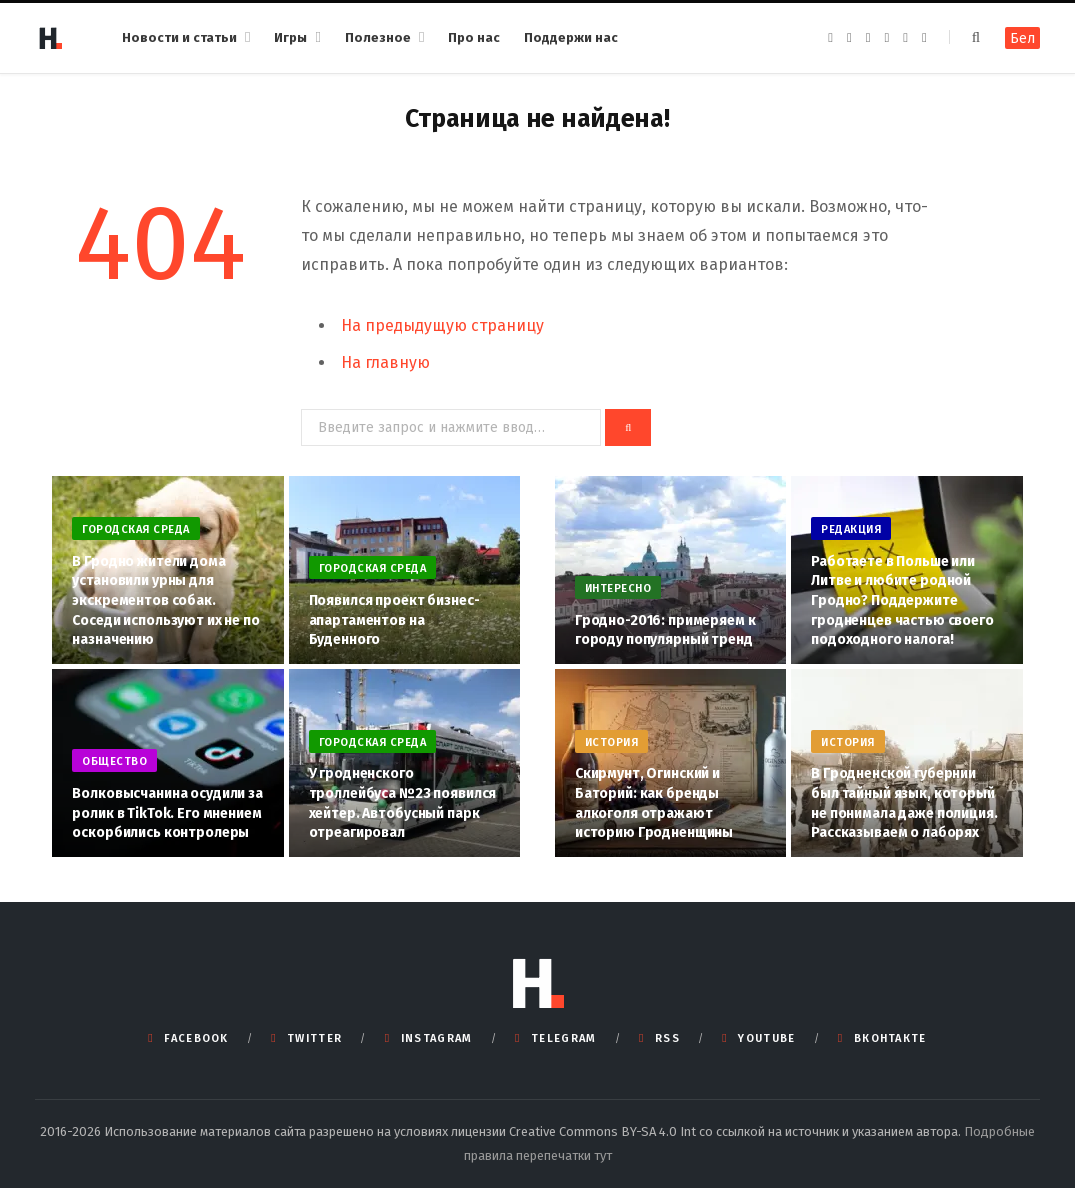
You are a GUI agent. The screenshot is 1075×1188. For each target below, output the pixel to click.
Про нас (474, 37)
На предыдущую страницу (442, 325)
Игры (290, 37)
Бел (1022, 38)
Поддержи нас (571, 37)
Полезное (378, 37)
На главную (385, 362)
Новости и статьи (179, 37)
